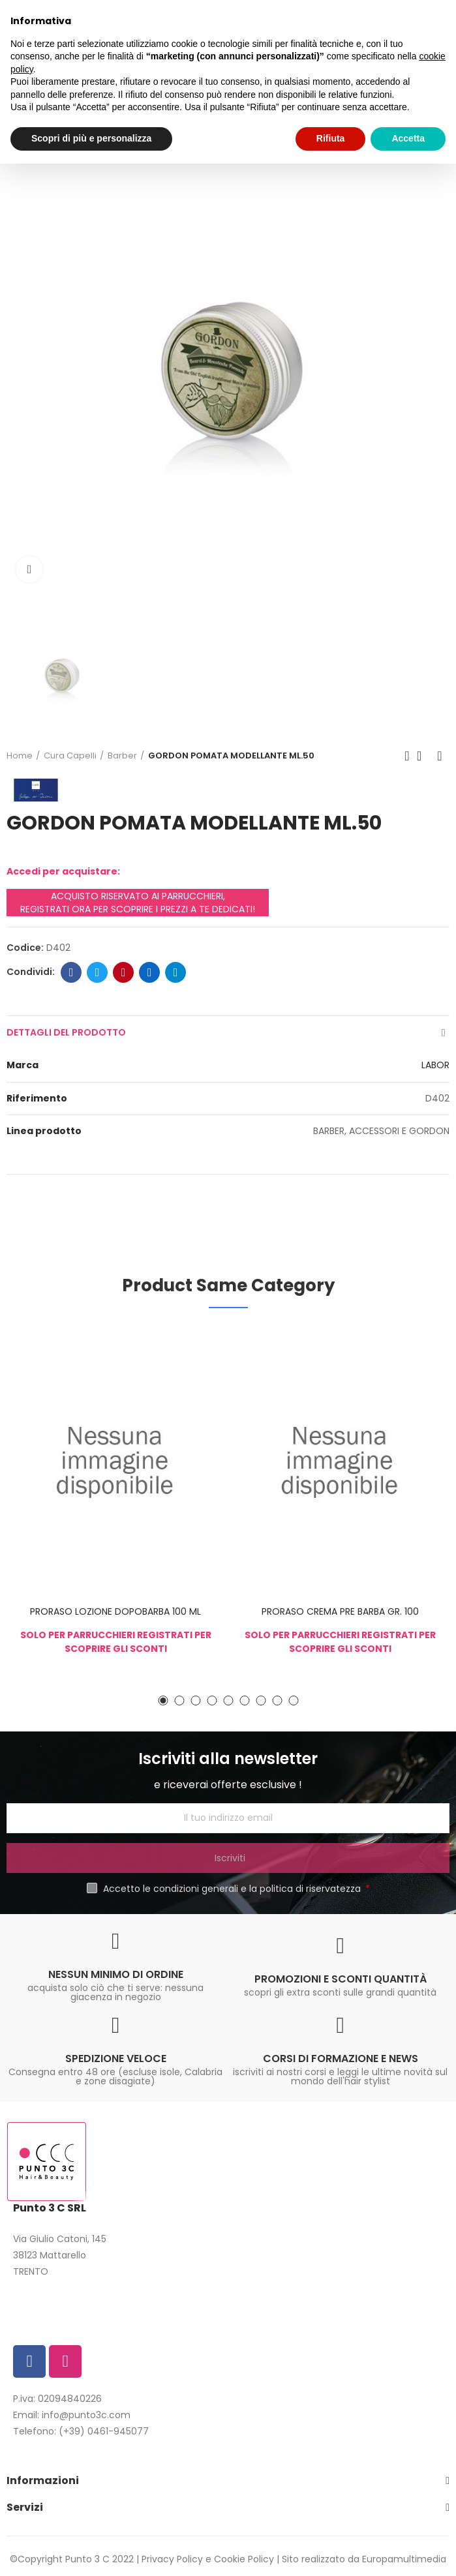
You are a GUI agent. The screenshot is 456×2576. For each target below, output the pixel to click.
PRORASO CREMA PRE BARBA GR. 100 (340, 1611)
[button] (163, 1700)
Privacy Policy (172, 2559)
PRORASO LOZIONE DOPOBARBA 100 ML (115, 1611)
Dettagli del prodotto (66, 1032)
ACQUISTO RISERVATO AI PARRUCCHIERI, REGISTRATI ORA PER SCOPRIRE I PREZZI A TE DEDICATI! (137, 903)
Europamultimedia (404, 2559)
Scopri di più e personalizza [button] (91, 138)
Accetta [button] (408, 138)
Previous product (407, 755)
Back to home (423, 755)
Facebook (71, 972)
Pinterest (123, 972)
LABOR (435, 1064)
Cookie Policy (244, 2559)
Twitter (97, 972)
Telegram (176, 972)
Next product (439, 755)
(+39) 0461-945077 (104, 2431)
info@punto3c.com (86, 2414)
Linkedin (149, 972)
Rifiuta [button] (330, 138)
